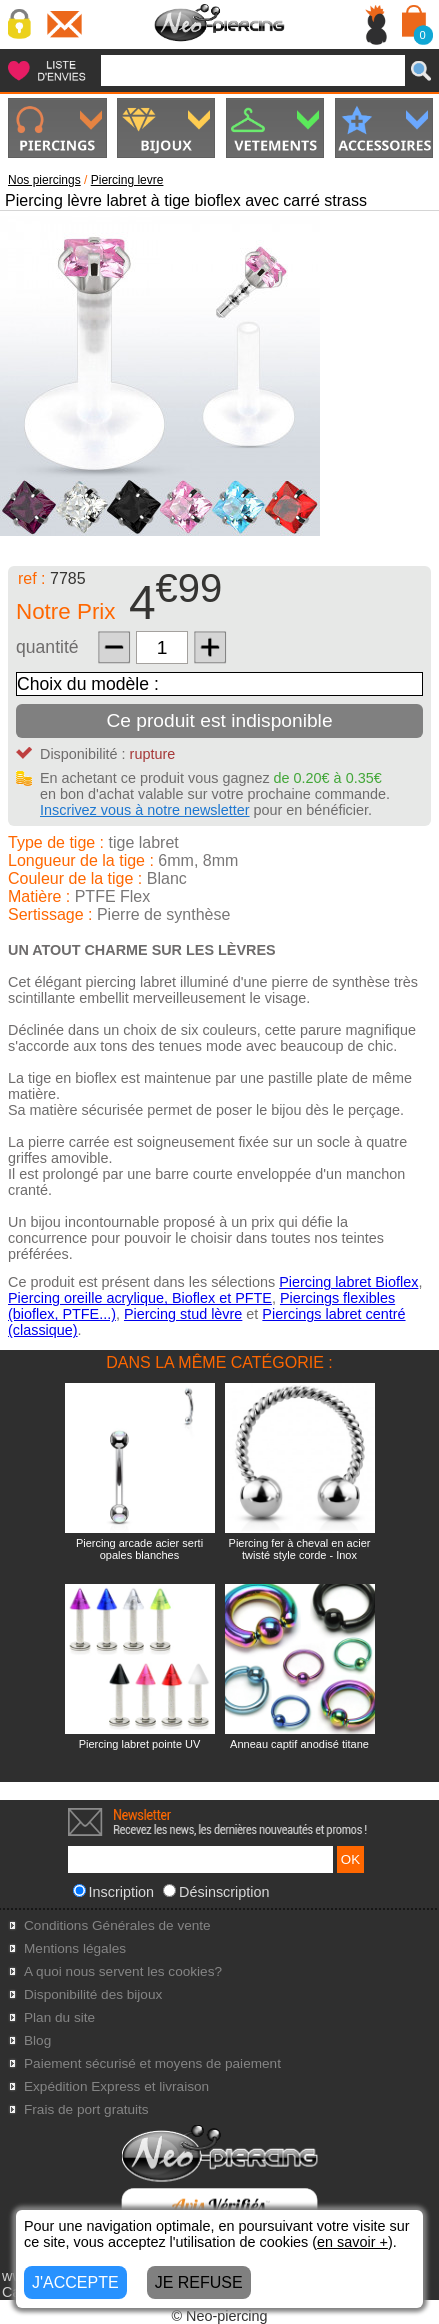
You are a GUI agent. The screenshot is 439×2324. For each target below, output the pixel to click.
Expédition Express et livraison (116, 2086)
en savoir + (352, 2242)
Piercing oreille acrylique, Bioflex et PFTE (140, 1298)
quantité (47, 647)
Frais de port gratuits (86, 2109)
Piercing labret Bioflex (348, 1282)
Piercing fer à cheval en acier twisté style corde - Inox (300, 1549)
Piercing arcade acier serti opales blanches (139, 1549)
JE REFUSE (199, 2282)
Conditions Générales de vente (117, 1925)
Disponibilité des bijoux (93, 1994)
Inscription (114, 1892)
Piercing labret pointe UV (140, 1744)
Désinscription (216, 1892)
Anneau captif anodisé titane (299, 1744)
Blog (37, 2040)
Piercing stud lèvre (183, 1314)
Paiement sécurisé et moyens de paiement (152, 2063)
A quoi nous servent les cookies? (123, 1971)
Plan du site (59, 2017)
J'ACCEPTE (75, 2282)
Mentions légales (75, 1948)
